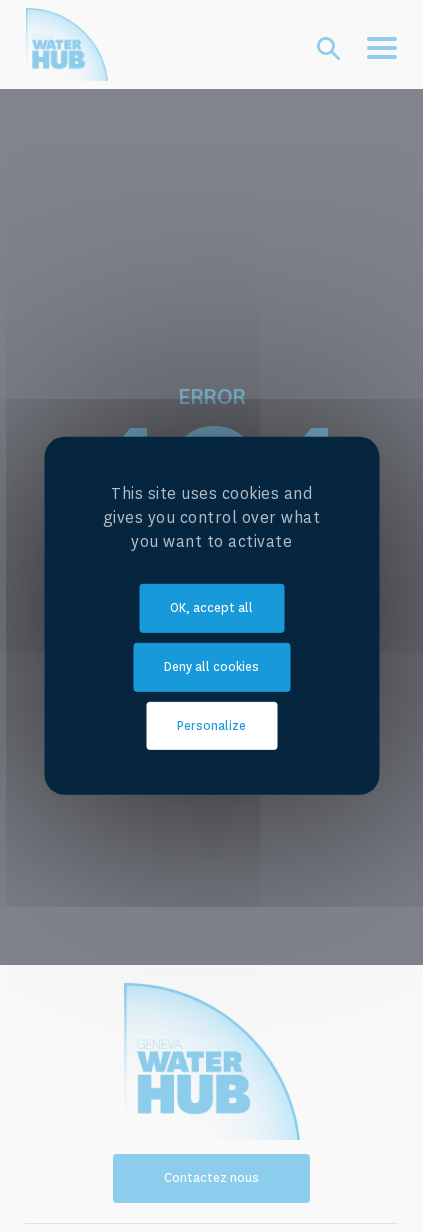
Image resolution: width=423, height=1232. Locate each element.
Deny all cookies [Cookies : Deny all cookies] (211, 667)
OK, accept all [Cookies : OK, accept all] (211, 608)
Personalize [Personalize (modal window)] (211, 725)
